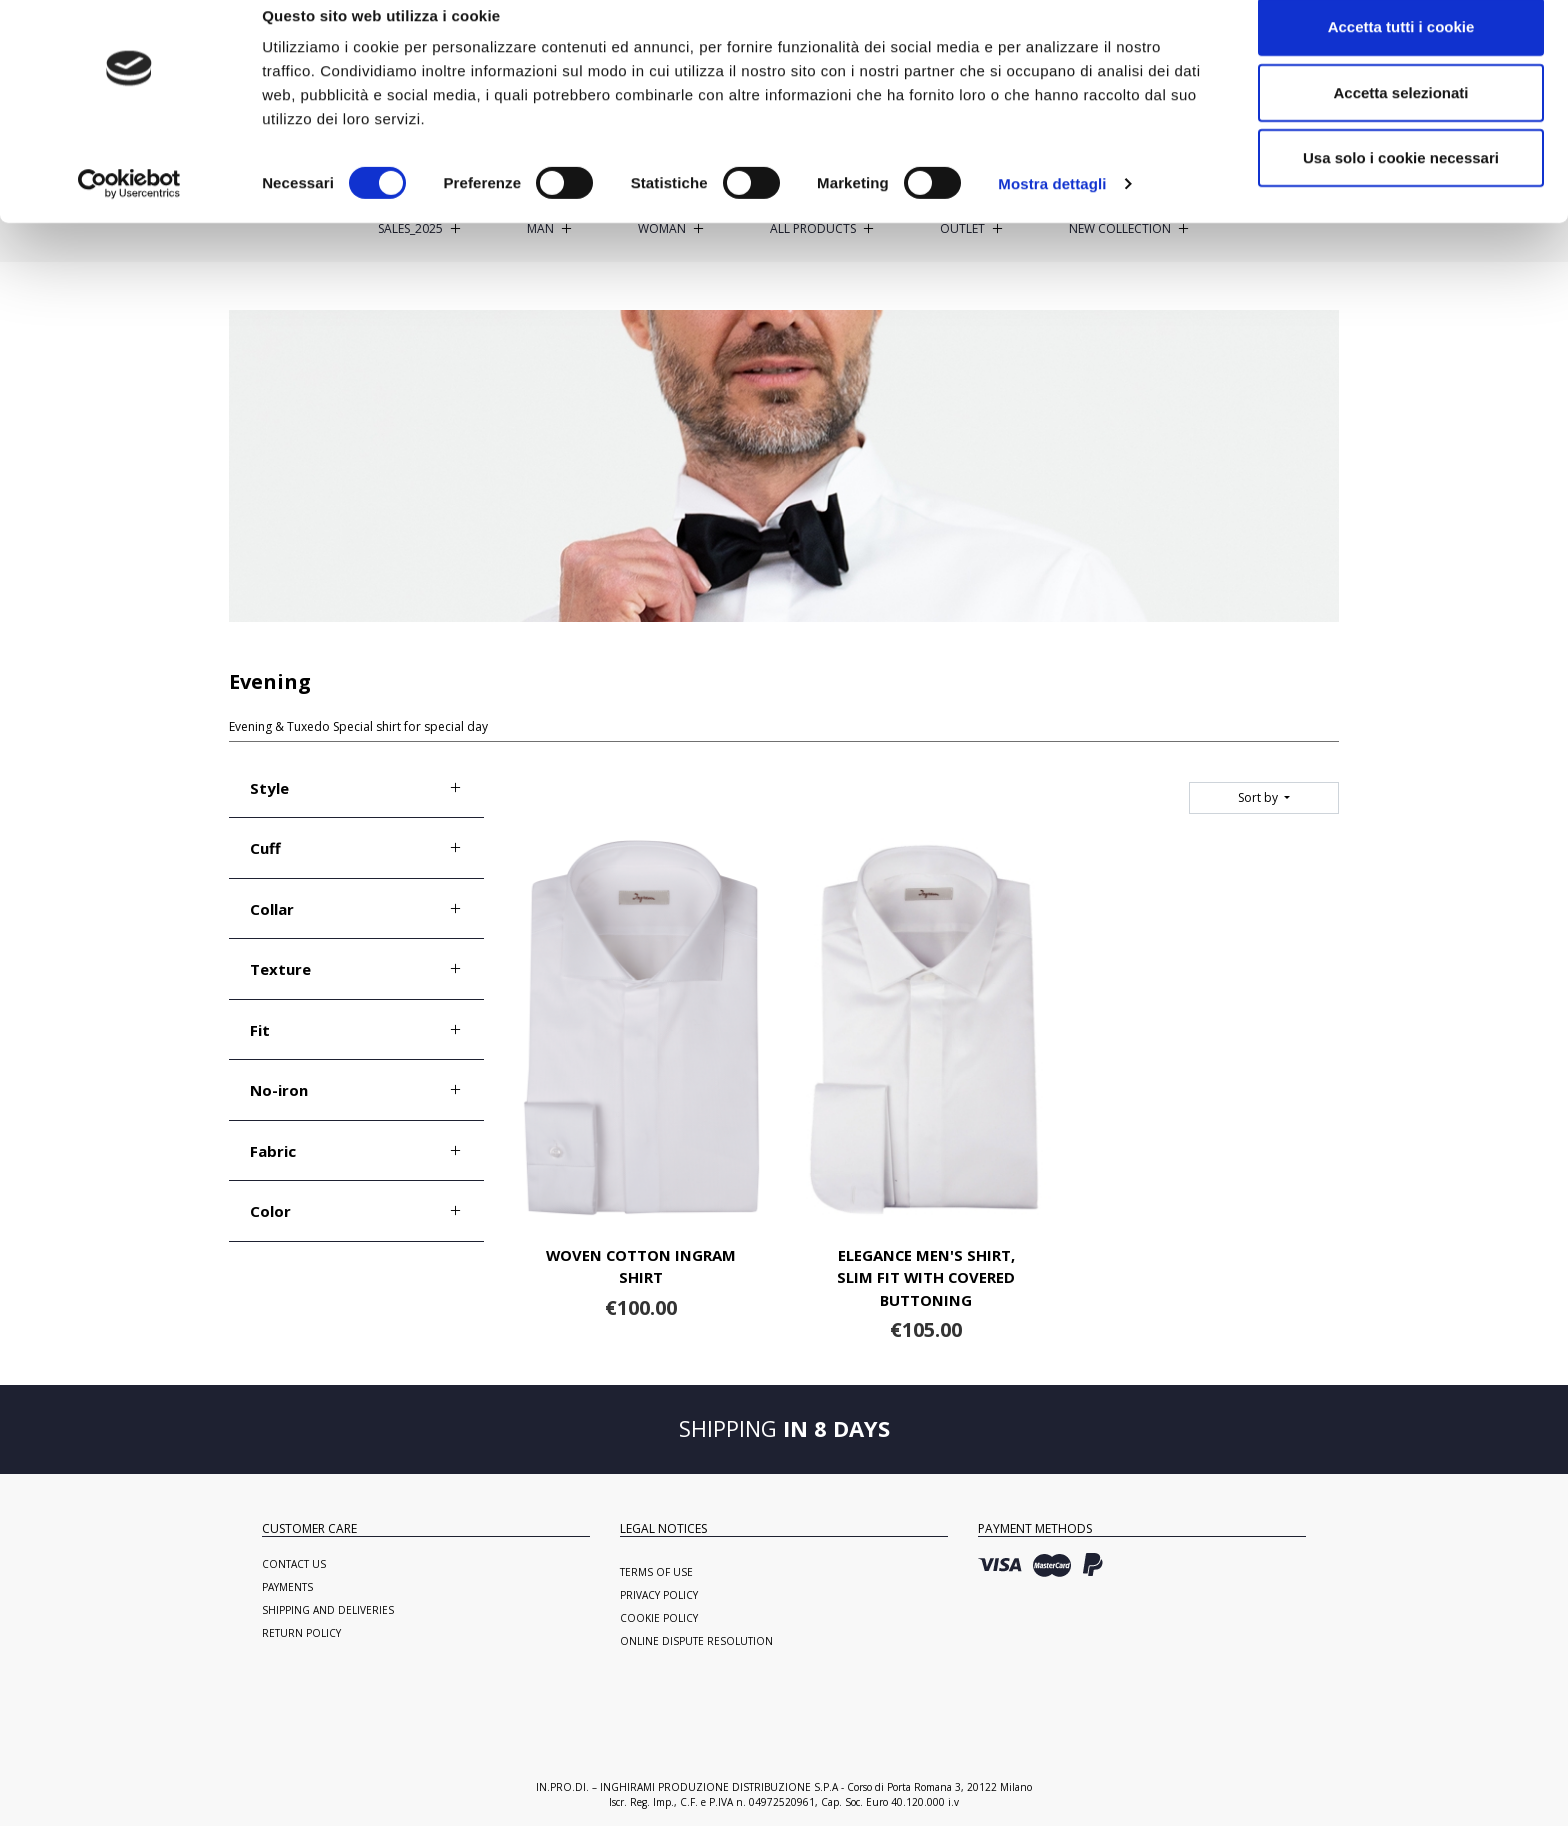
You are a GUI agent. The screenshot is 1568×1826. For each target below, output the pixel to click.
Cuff (265, 848)
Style (269, 788)
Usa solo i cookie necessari (1401, 183)
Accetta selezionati (1400, 118)
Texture (280, 969)
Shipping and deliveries (328, 1610)
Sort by (1259, 797)
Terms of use (656, 1572)
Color (270, 1211)
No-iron (279, 1090)
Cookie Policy (659, 1618)
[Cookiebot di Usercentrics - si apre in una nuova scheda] (129, 210)
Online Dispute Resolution (696, 1641)
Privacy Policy (659, 1595)
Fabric (273, 1151)
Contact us (294, 1564)
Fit (260, 1030)
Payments (287, 1587)
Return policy (301, 1633)
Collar (272, 909)
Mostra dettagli (1052, 209)
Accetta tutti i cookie (1401, 52)
